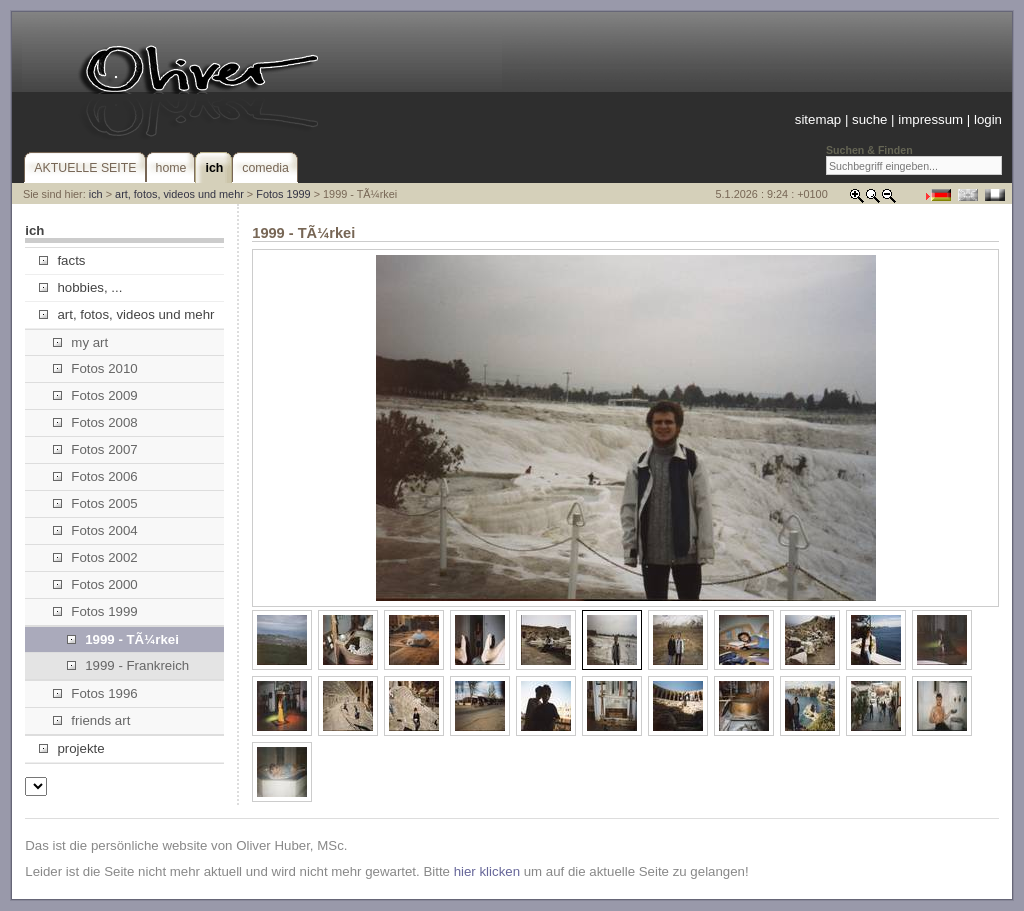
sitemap (818, 119)
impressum (930, 119)
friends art (91, 720)
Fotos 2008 (95, 422)
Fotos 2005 (95, 503)
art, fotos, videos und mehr (179, 194)
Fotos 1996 (95, 693)
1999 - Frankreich (128, 665)
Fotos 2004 (95, 530)
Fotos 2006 (95, 476)
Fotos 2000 (95, 584)
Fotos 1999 (283, 194)
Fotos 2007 (95, 449)
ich (96, 194)
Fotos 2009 (95, 395)
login (988, 119)
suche (869, 119)
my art (80, 342)
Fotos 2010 (95, 368)
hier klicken (487, 871)
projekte (71, 748)
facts (62, 260)
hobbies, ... (80, 287)
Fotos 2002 (95, 557)
